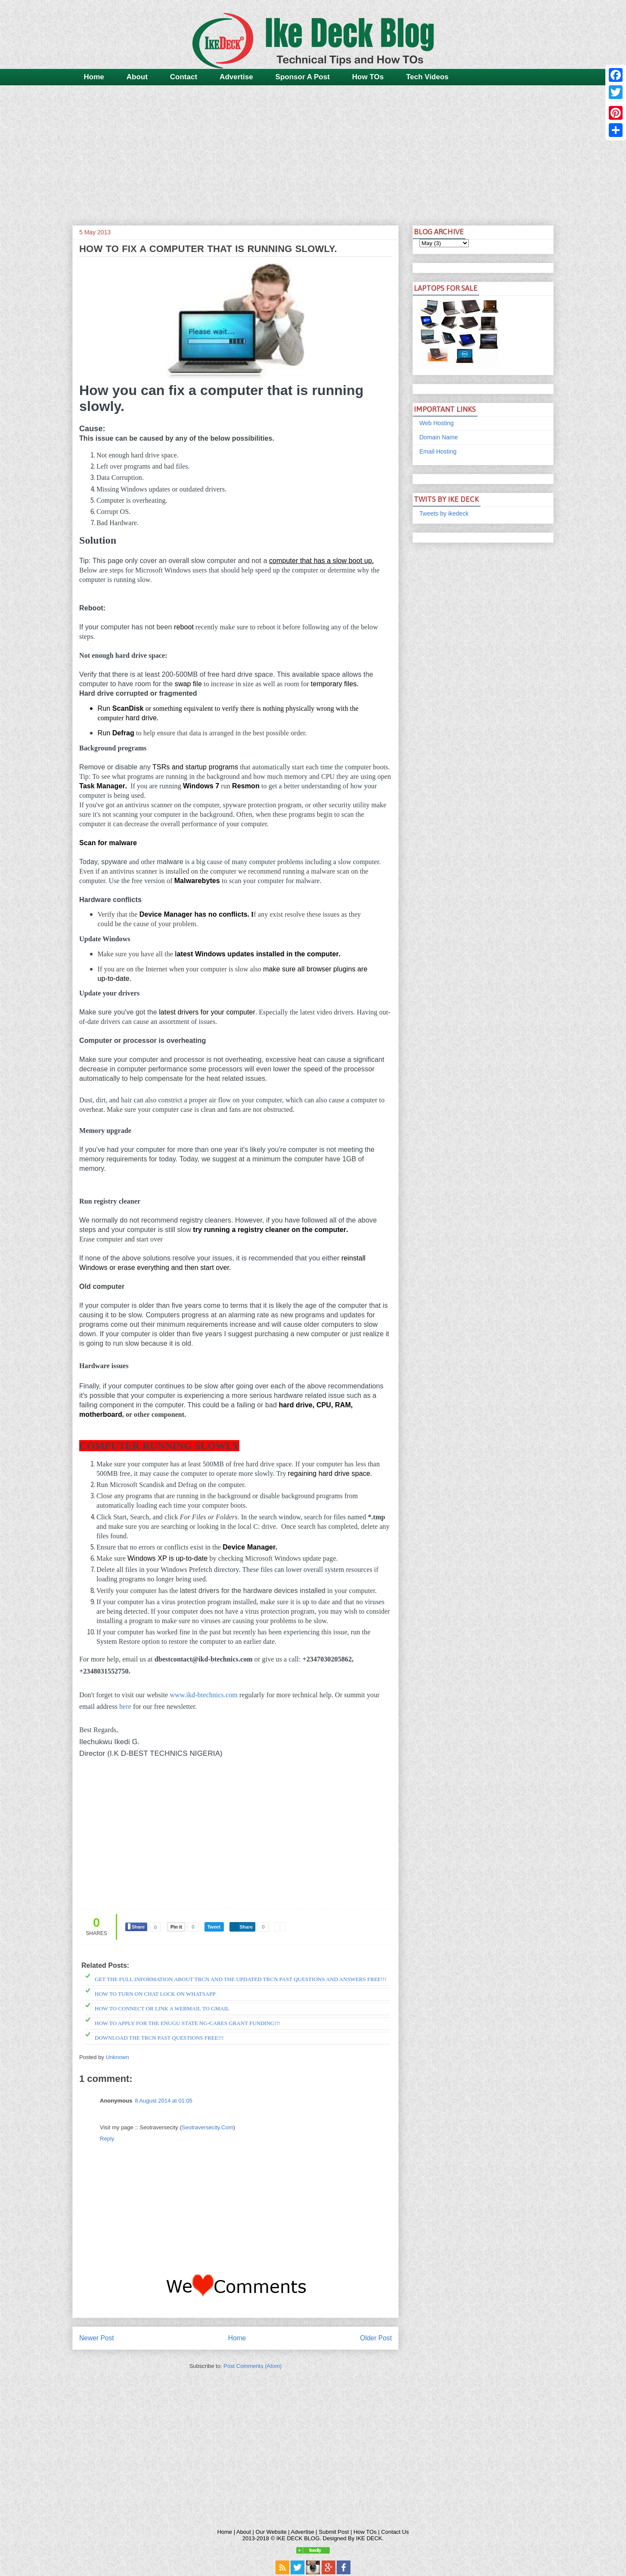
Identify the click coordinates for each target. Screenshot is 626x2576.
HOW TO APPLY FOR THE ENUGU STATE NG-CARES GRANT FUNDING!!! (187, 2023)
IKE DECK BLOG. (298, 2538)
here (125, 1706)
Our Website (271, 2532)
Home (94, 77)
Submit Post (334, 2532)
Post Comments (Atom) (252, 2366)
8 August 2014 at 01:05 (163, 2100)
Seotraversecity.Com (207, 2127)
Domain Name (438, 437)
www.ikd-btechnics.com (203, 1695)
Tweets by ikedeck (443, 513)
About (137, 77)
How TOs (368, 77)
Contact (183, 77)
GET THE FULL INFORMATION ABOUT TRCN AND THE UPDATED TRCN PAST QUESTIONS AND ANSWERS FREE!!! (241, 1979)
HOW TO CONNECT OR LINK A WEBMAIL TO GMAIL (162, 2008)
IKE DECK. (370, 2538)
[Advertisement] (313, 152)
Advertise (236, 77)
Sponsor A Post (303, 77)
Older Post (376, 2338)
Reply (107, 2138)
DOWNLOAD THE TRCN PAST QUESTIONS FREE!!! (159, 2038)
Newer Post (96, 2338)
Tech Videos (427, 77)
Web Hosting (436, 423)
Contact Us (395, 2532)
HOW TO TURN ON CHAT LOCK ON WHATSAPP (155, 1994)
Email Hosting (437, 451)
